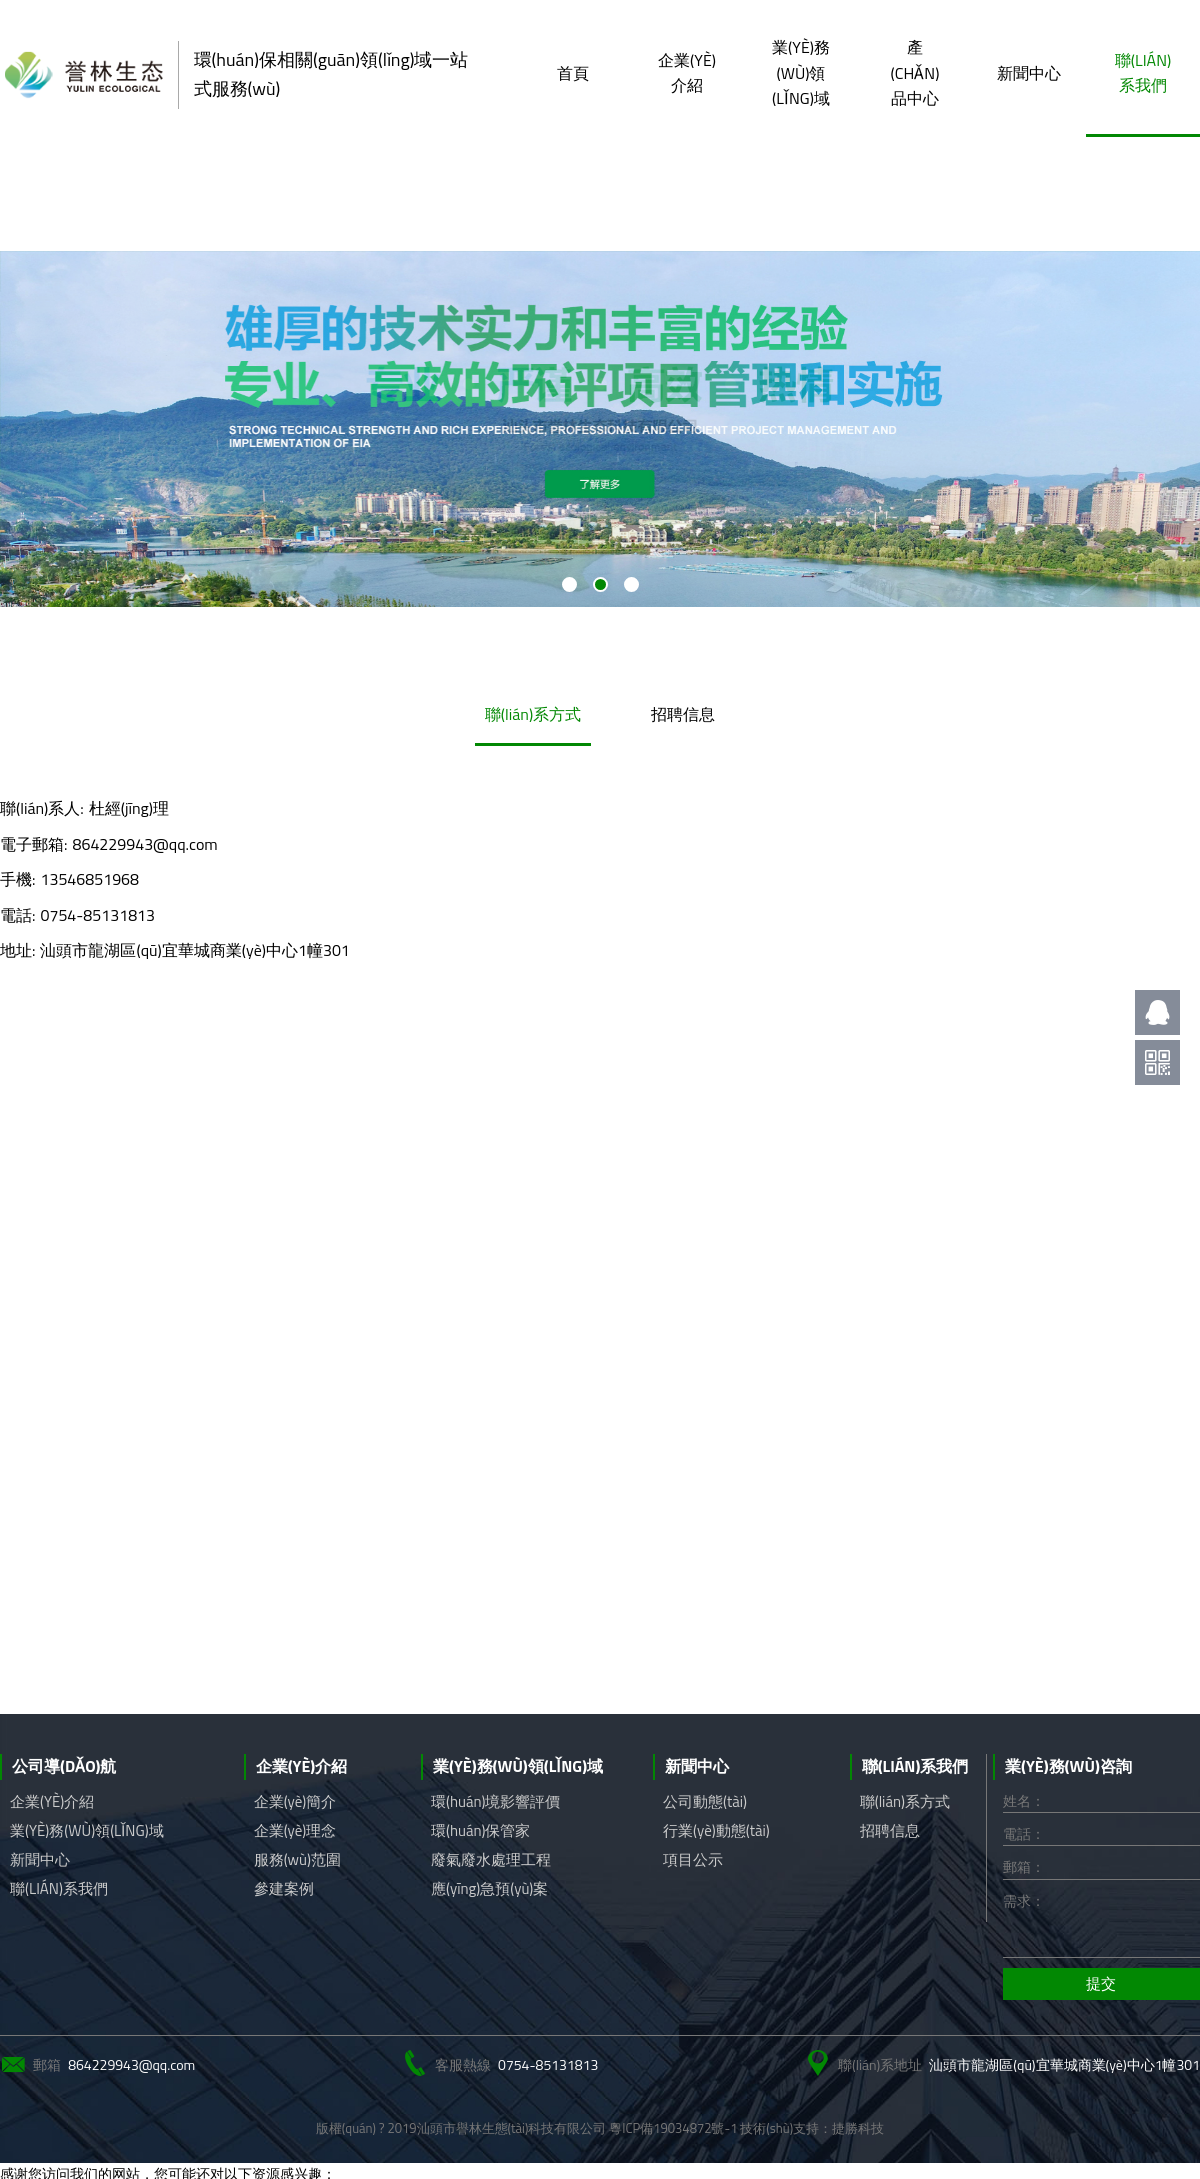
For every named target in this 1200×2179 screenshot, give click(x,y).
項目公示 (693, 1859)
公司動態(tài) (705, 1801)
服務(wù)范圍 (297, 1859)
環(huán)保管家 (481, 1830)
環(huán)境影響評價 (496, 1801)
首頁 (573, 73)
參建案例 (284, 1888)
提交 (1101, 1983)
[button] (569, 584)
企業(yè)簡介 (295, 1801)
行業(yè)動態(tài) (716, 1830)
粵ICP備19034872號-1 (673, 2128)
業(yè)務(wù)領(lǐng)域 (801, 72)
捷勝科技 (858, 2128)
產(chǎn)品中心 (915, 72)
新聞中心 (1029, 73)
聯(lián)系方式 (533, 714)
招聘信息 (683, 714)
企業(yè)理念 (295, 1830)
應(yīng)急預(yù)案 (489, 1888)
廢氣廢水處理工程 (491, 1859)
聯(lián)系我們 (1143, 73)
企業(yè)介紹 (687, 73)
